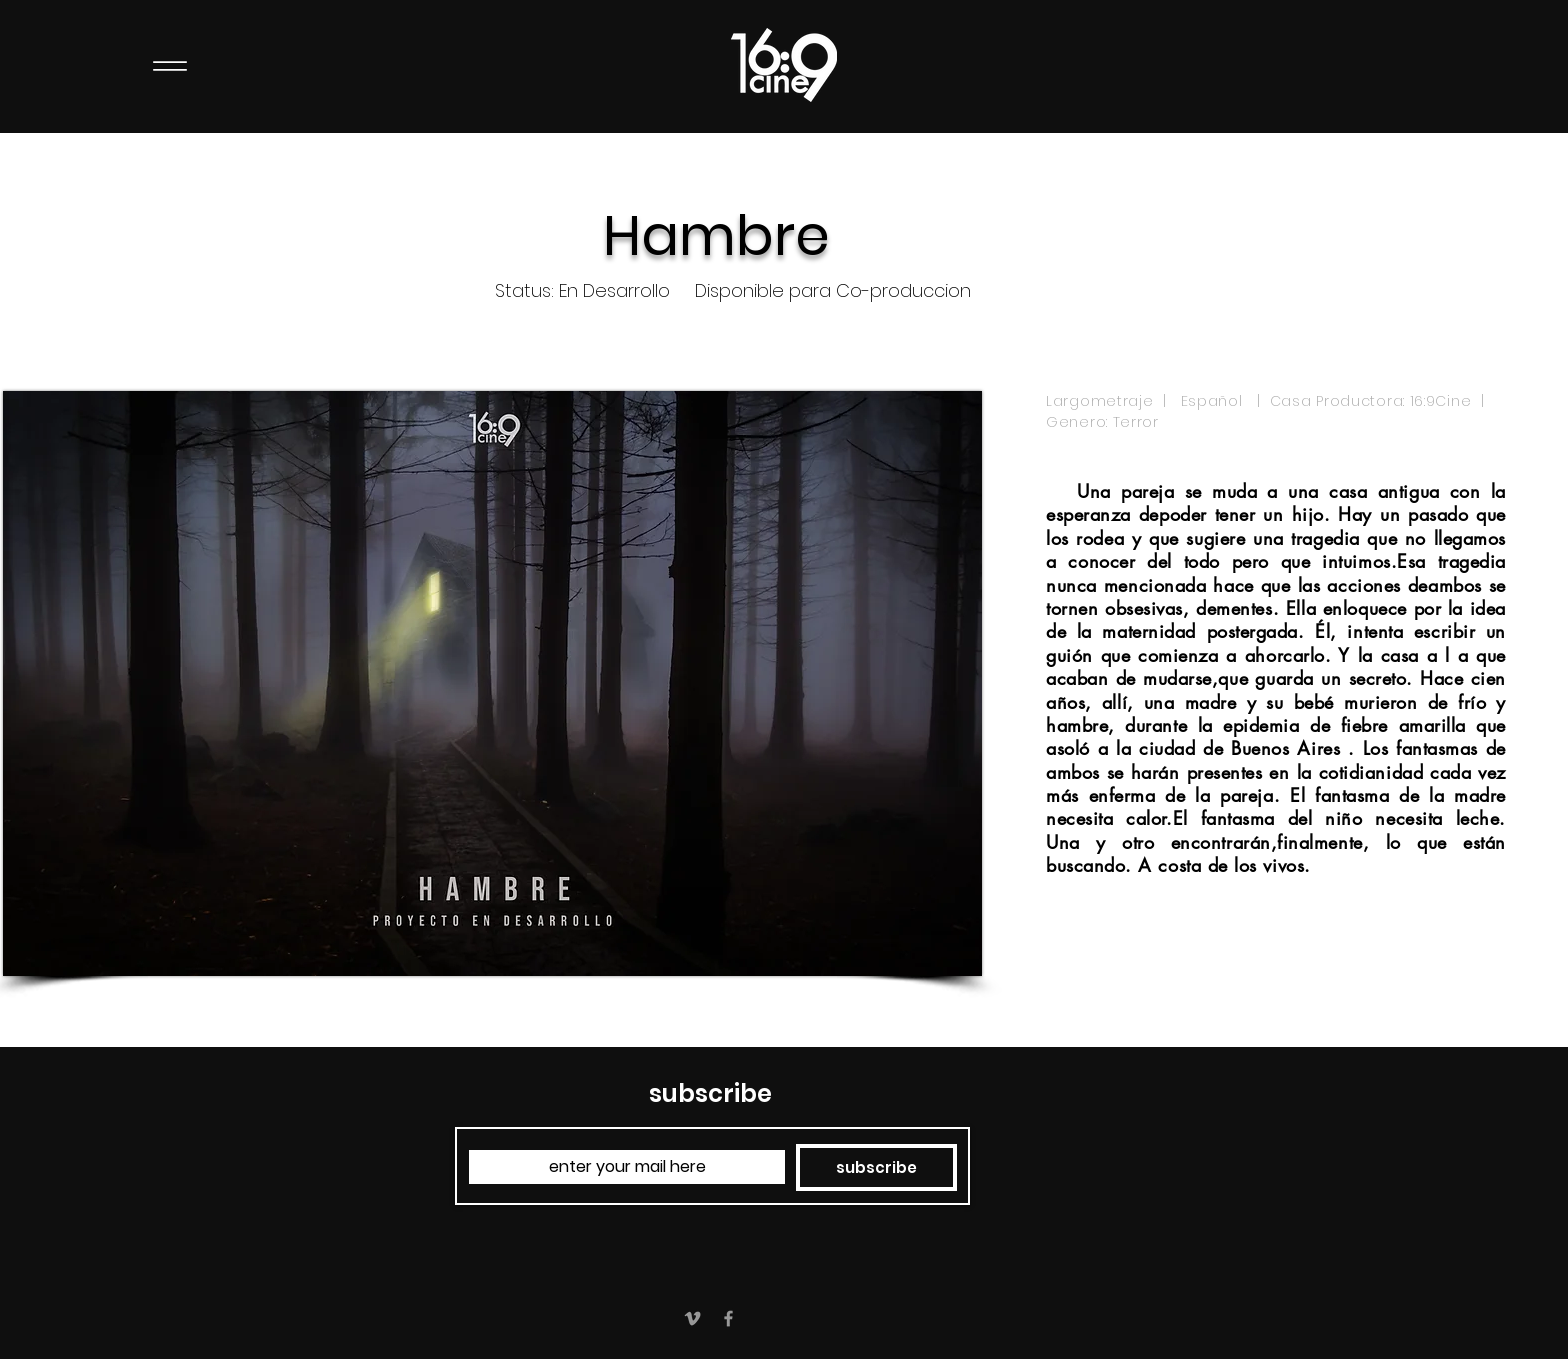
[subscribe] (876, 1167)
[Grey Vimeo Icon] (692, 1318)
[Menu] (170, 65)
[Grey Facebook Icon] (728, 1318)
